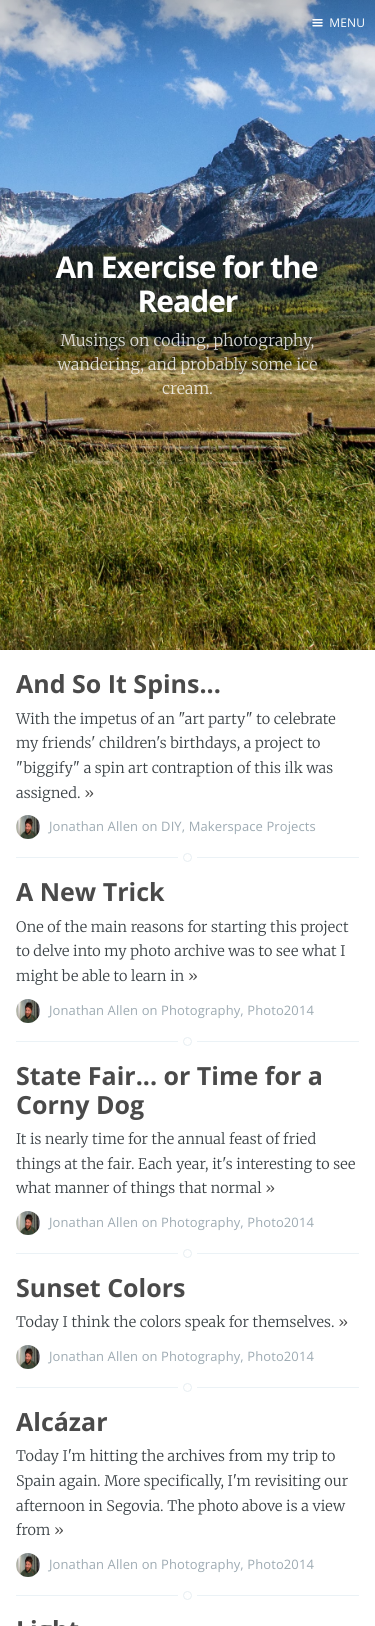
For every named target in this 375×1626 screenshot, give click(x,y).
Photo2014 (280, 1010)
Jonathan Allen (93, 826)
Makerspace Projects (252, 826)
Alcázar (61, 1422)
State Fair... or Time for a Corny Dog (169, 1090)
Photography (200, 1010)
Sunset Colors (100, 1288)
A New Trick (90, 892)
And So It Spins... (118, 684)
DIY (171, 826)
